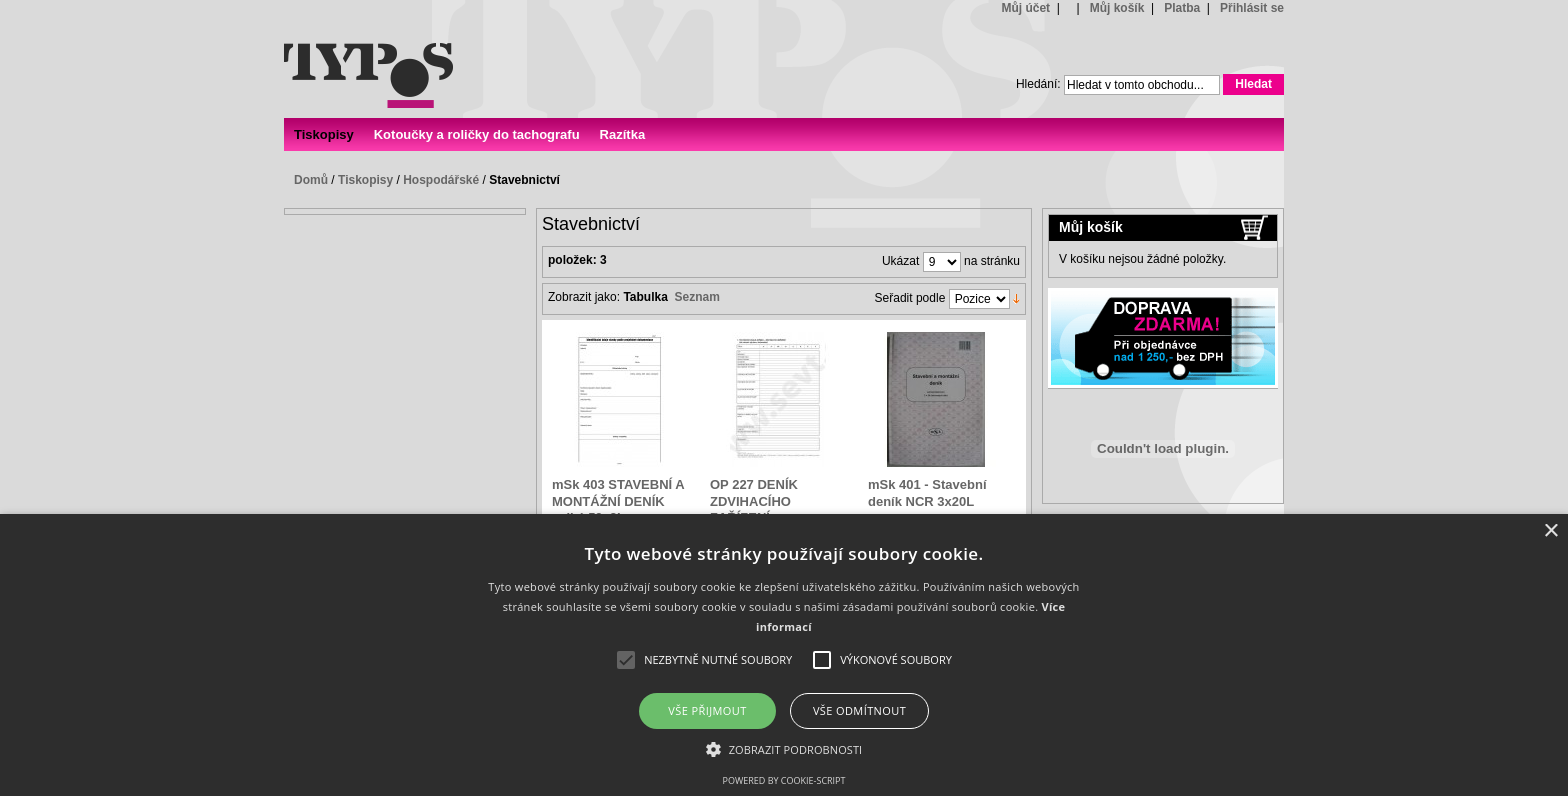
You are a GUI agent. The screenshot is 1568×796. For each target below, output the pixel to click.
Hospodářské (441, 180)
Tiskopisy (365, 180)
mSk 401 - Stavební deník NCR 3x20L (927, 492)
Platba (1182, 8)
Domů (311, 180)
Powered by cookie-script (784, 780)
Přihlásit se (1252, 8)
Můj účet (1025, 8)
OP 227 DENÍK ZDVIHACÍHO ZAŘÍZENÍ (754, 501)
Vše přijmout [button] (707, 710)
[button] (784, 748)
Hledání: (1038, 84)
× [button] (1550, 531)
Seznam (697, 297)
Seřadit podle (910, 299)
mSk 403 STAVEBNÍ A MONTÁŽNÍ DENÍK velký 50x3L (618, 501)
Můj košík (1117, 8)
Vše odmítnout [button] (859, 710)
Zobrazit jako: (584, 297)
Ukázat (900, 262)
